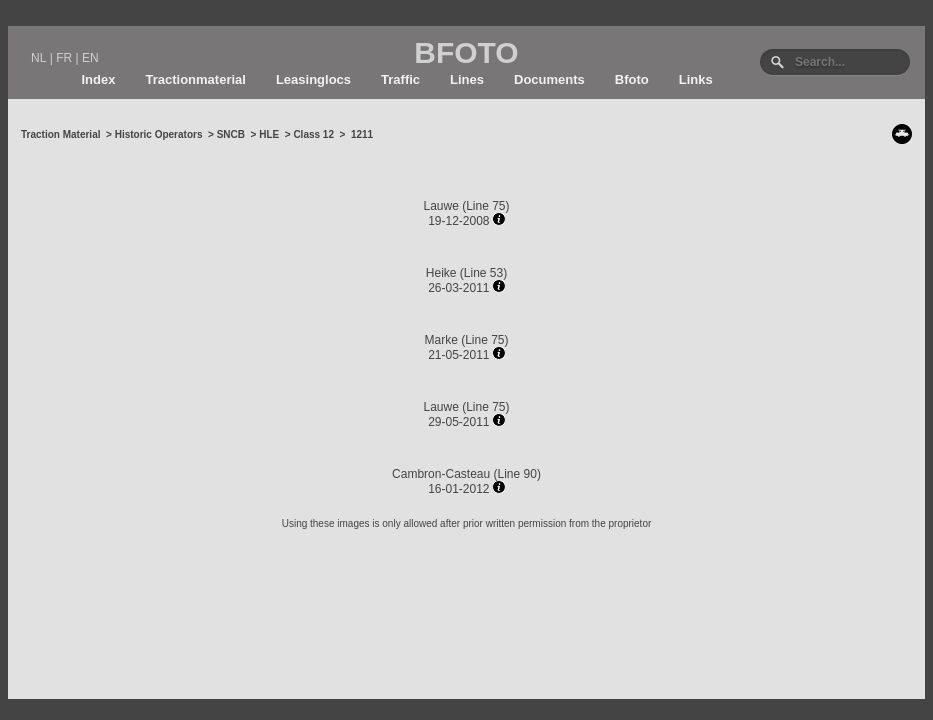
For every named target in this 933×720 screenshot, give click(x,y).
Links (696, 79)
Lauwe (442, 206)
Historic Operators (159, 134)
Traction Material (60, 134)
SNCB (231, 134)
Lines (467, 79)
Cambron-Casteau (441, 474)
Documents (549, 79)
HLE (269, 134)
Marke (440, 340)
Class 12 (313, 134)
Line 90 (517, 474)
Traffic (400, 79)
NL (38, 58)
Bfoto (632, 79)
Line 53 (483, 273)
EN (90, 58)
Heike (441, 273)
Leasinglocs (313, 79)
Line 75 (485, 206)
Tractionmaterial (195, 79)
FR (64, 58)
